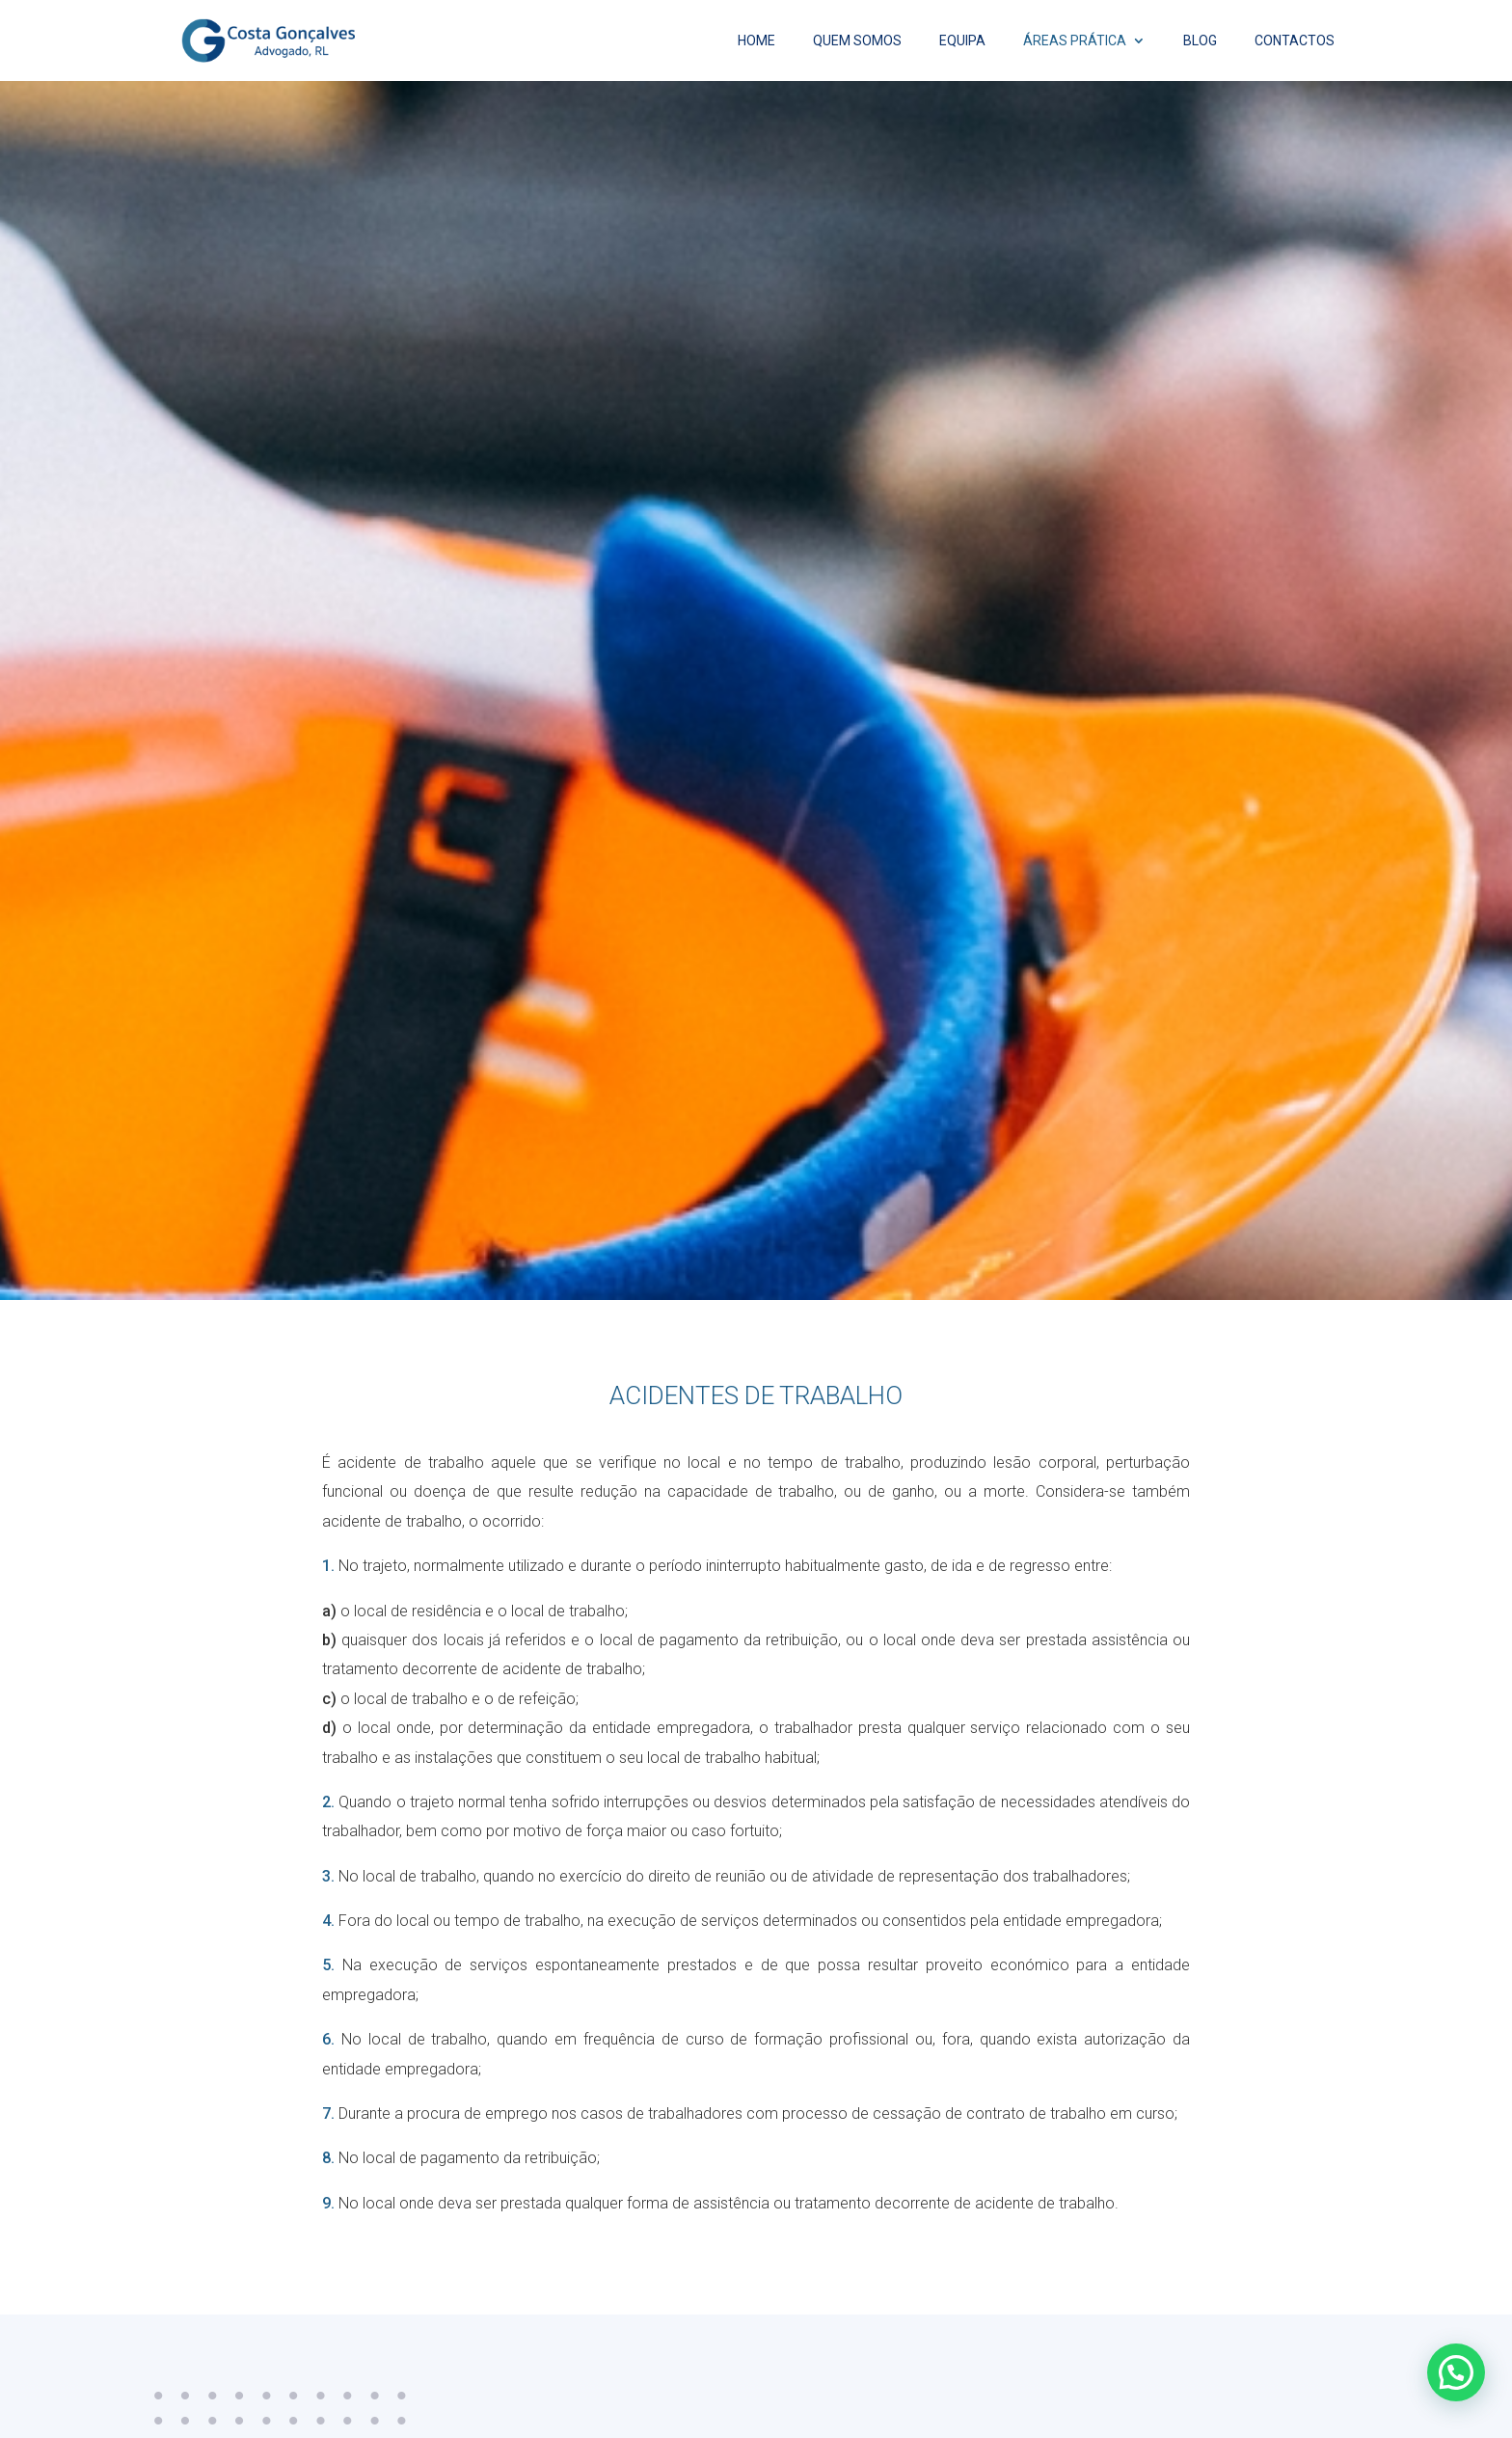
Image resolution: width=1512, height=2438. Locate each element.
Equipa (962, 41)
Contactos (1295, 41)
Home (756, 41)
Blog (1200, 41)
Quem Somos (857, 41)
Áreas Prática (1074, 41)
